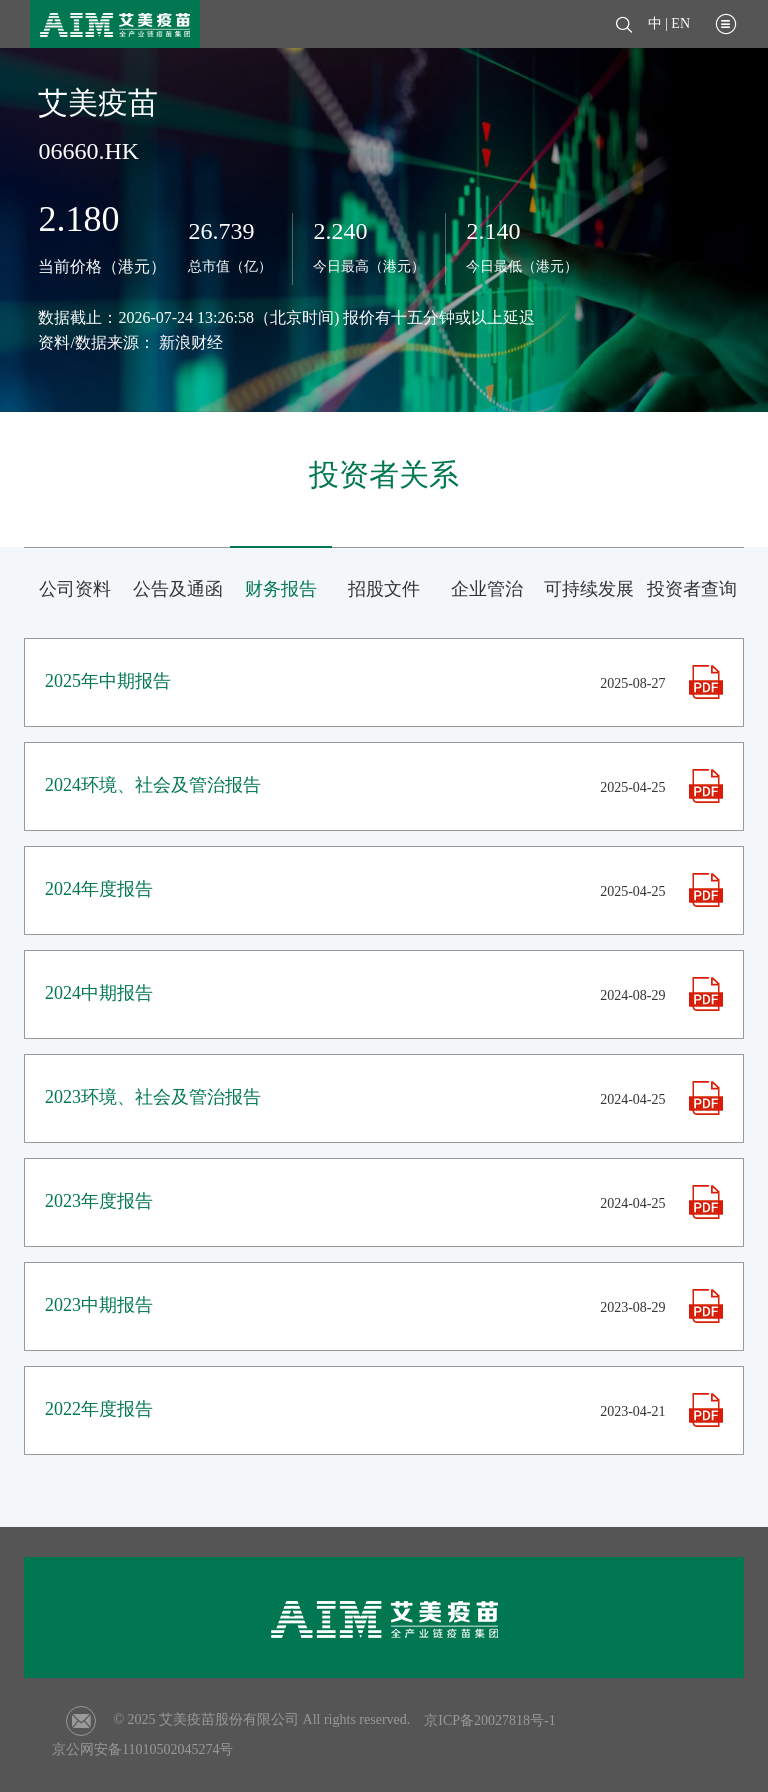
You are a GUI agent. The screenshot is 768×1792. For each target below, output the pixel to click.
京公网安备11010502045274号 (142, 1749)
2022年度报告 (99, 1409)
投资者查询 (692, 589)
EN (680, 23)
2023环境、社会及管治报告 (153, 1097)
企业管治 (487, 589)
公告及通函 (178, 589)
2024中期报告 (99, 993)
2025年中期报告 (108, 681)
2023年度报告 (99, 1201)
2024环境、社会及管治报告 (153, 785)
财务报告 (281, 589)
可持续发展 (589, 589)
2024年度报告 (99, 889)
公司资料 (75, 589)
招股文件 (384, 589)
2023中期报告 (99, 1305)
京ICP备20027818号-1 (489, 1720)
